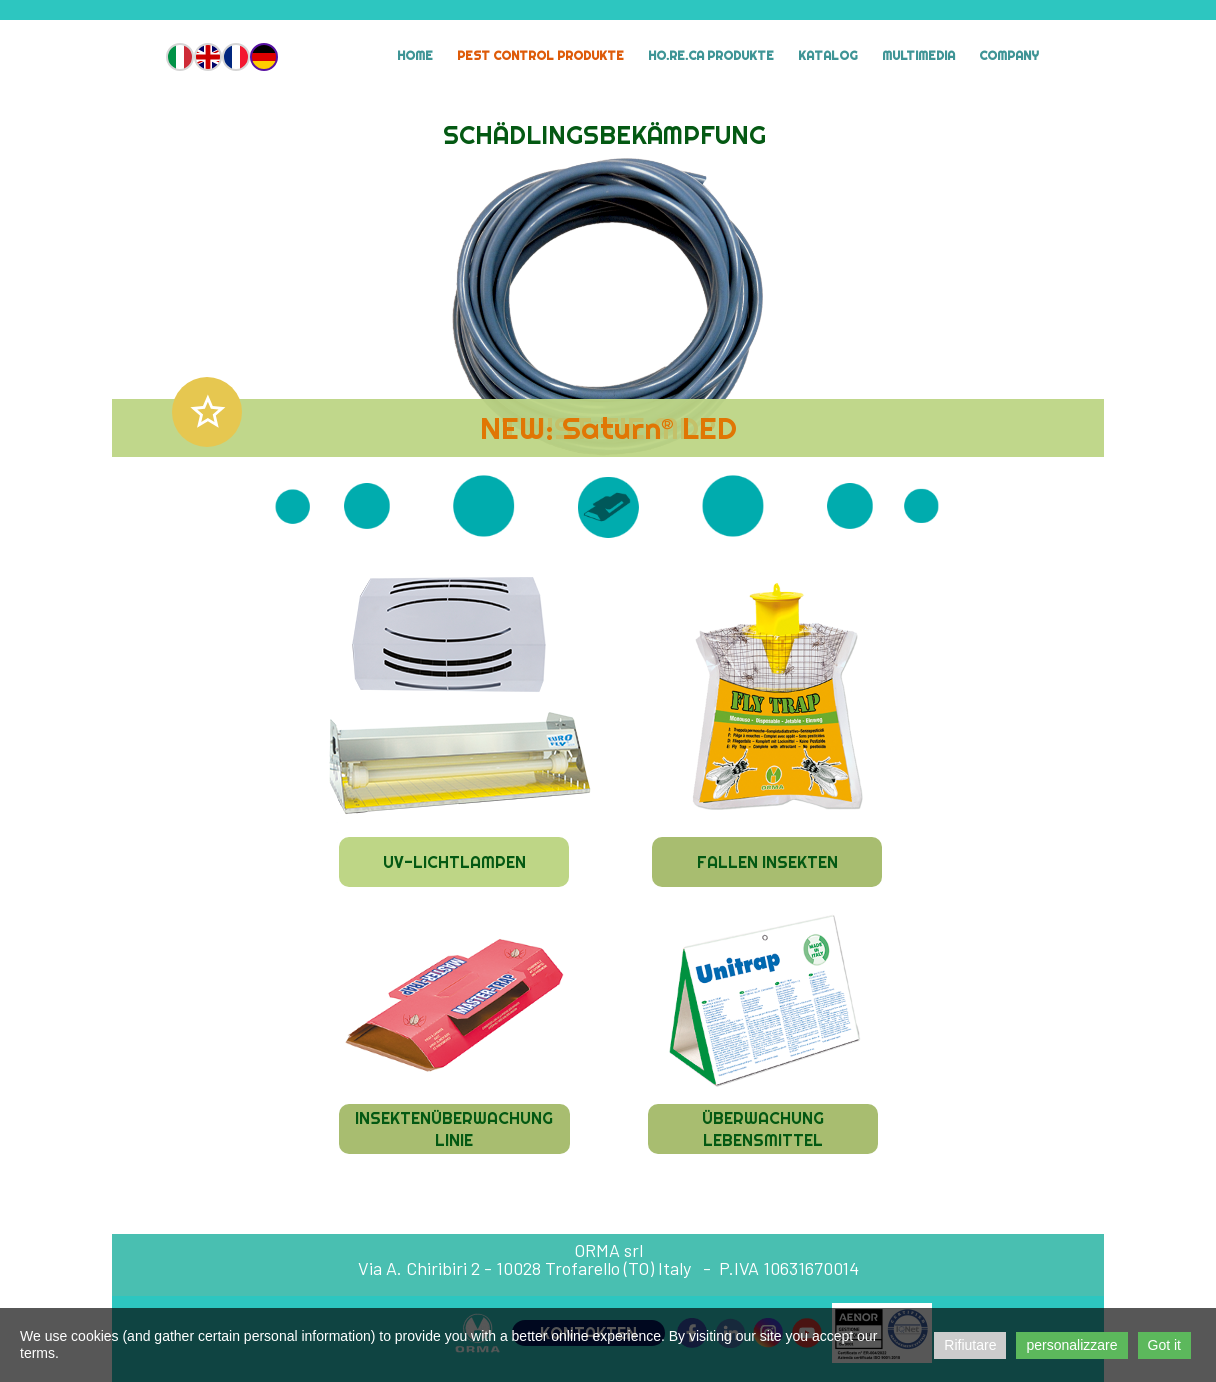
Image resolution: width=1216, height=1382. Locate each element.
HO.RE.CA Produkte (711, 55)
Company (1009, 55)
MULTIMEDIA (918, 55)
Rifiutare (970, 1345)
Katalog (828, 55)
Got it (1164, 1345)
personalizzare (1071, 1345)
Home (415, 55)
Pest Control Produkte (540, 55)
